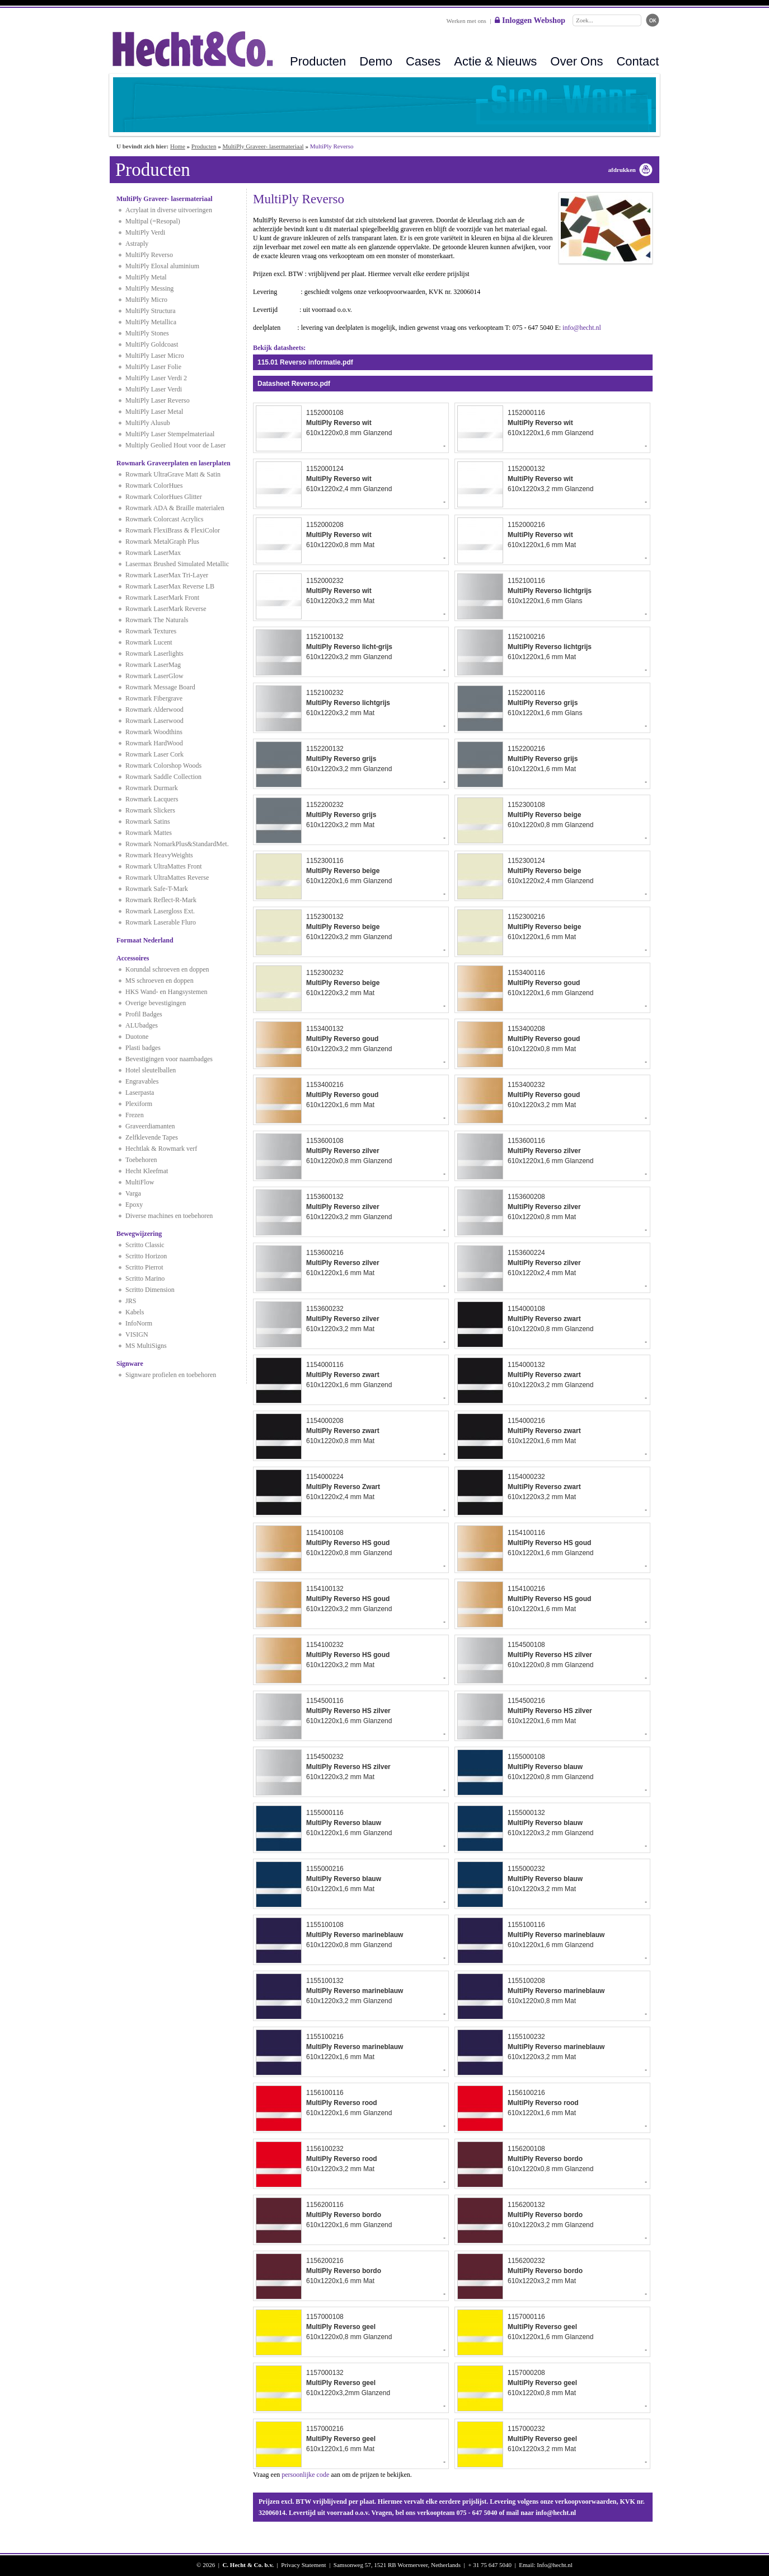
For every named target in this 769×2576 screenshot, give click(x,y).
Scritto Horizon (146, 1256)
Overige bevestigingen (155, 1003)
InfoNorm (138, 1323)
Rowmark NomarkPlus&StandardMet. (177, 844)
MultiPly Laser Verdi (153, 389)
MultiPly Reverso (149, 255)
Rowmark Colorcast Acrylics (164, 519)
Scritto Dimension (150, 1290)
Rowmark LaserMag (153, 665)
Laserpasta (139, 1092)
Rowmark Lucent (148, 642)
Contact (637, 61)
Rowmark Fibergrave (153, 698)
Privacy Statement (303, 2564)
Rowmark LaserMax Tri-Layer (166, 575)
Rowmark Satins (147, 821)
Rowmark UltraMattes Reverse (167, 877)
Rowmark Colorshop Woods (163, 765)
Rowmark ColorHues (153, 485)
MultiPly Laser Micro (154, 356)
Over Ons (576, 61)
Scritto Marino (145, 1278)
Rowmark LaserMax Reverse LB (169, 586)
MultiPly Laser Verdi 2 (156, 378)
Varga (133, 1193)
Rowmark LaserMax (153, 553)
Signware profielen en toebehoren (170, 1375)
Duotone (136, 1036)
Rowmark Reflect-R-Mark (160, 900)
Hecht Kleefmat (146, 1171)
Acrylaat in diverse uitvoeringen (168, 210)
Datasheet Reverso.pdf (293, 384)
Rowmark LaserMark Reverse (166, 609)
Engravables (141, 1081)
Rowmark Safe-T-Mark (156, 889)
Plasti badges (143, 1048)
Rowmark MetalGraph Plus (162, 541)
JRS (130, 1301)
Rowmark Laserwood (154, 721)
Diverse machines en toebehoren (169, 1216)
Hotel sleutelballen (150, 1070)
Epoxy (134, 1204)
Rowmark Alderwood (154, 709)
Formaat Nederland (145, 940)
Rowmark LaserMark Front (162, 597)
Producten (318, 61)
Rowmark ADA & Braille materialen (174, 508)
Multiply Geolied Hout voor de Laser (175, 445)
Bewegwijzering (139, 1234)
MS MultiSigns (146, 1346)
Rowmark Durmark (151, 788)
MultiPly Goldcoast (151, 344)
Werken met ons (466, 20)
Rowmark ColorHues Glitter (163, 497)
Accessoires (132, 958)
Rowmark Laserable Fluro (160, 922)
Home (177, 146)
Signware (129, 1364)
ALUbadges (141, 1025)
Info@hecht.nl (555, 2564)
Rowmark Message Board (160, 687)
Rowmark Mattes (148, 833)
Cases (423, 61)
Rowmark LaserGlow (154, 676)
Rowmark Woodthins (153, 732)
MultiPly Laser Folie (153, 367)
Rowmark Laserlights (154, 653)
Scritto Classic (145, 1245)
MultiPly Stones (147, 333)
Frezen (134, 1115)
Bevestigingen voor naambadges (169, 1059)
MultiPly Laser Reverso (157, 400)
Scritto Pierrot (144, 1267)
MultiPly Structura (150, 311)
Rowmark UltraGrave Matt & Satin (173, 474)
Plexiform (138, 1104)
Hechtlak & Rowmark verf (161, 1148)
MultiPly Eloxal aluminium (162, 266)
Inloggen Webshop (530, 20)
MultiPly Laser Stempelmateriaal (169, 434)
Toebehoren (141, 1160)
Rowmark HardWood (154, 743)
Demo (375, 61)
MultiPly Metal (146, 277)
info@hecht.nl (581, 328)
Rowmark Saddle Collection (163, 777)
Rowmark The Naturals (156, 620)
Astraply (136, 244)
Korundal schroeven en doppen (167, 969)
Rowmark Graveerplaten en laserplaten (173, 463)
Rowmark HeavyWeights (159, 855)
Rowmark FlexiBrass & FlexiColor (172, 530)
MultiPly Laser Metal (154, 412)
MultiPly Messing (149, 288)
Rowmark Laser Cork (154, 754)
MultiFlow (139, 1182)
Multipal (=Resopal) (152, 221)
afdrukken (622, 169)
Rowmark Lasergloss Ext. (160, 911)
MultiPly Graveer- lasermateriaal (262, 146)
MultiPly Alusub (147, 423)
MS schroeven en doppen (159, 980)
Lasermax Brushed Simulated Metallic (177, 564)
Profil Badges (143, 1014)
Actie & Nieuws (495, 61)
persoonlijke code (305, 2475)
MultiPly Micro (146, 300)
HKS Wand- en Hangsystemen (166, 992)
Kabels (134, 1312)
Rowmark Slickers (150, 810)
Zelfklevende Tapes (151, 1137)
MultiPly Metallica (150, 322)
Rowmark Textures (150, 631)
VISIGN (136, 1334)
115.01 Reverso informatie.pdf (305, 362)
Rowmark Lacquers (151, 799)
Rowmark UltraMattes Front (163, 866)
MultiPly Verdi (145, 232)
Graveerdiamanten (150, 1126)
